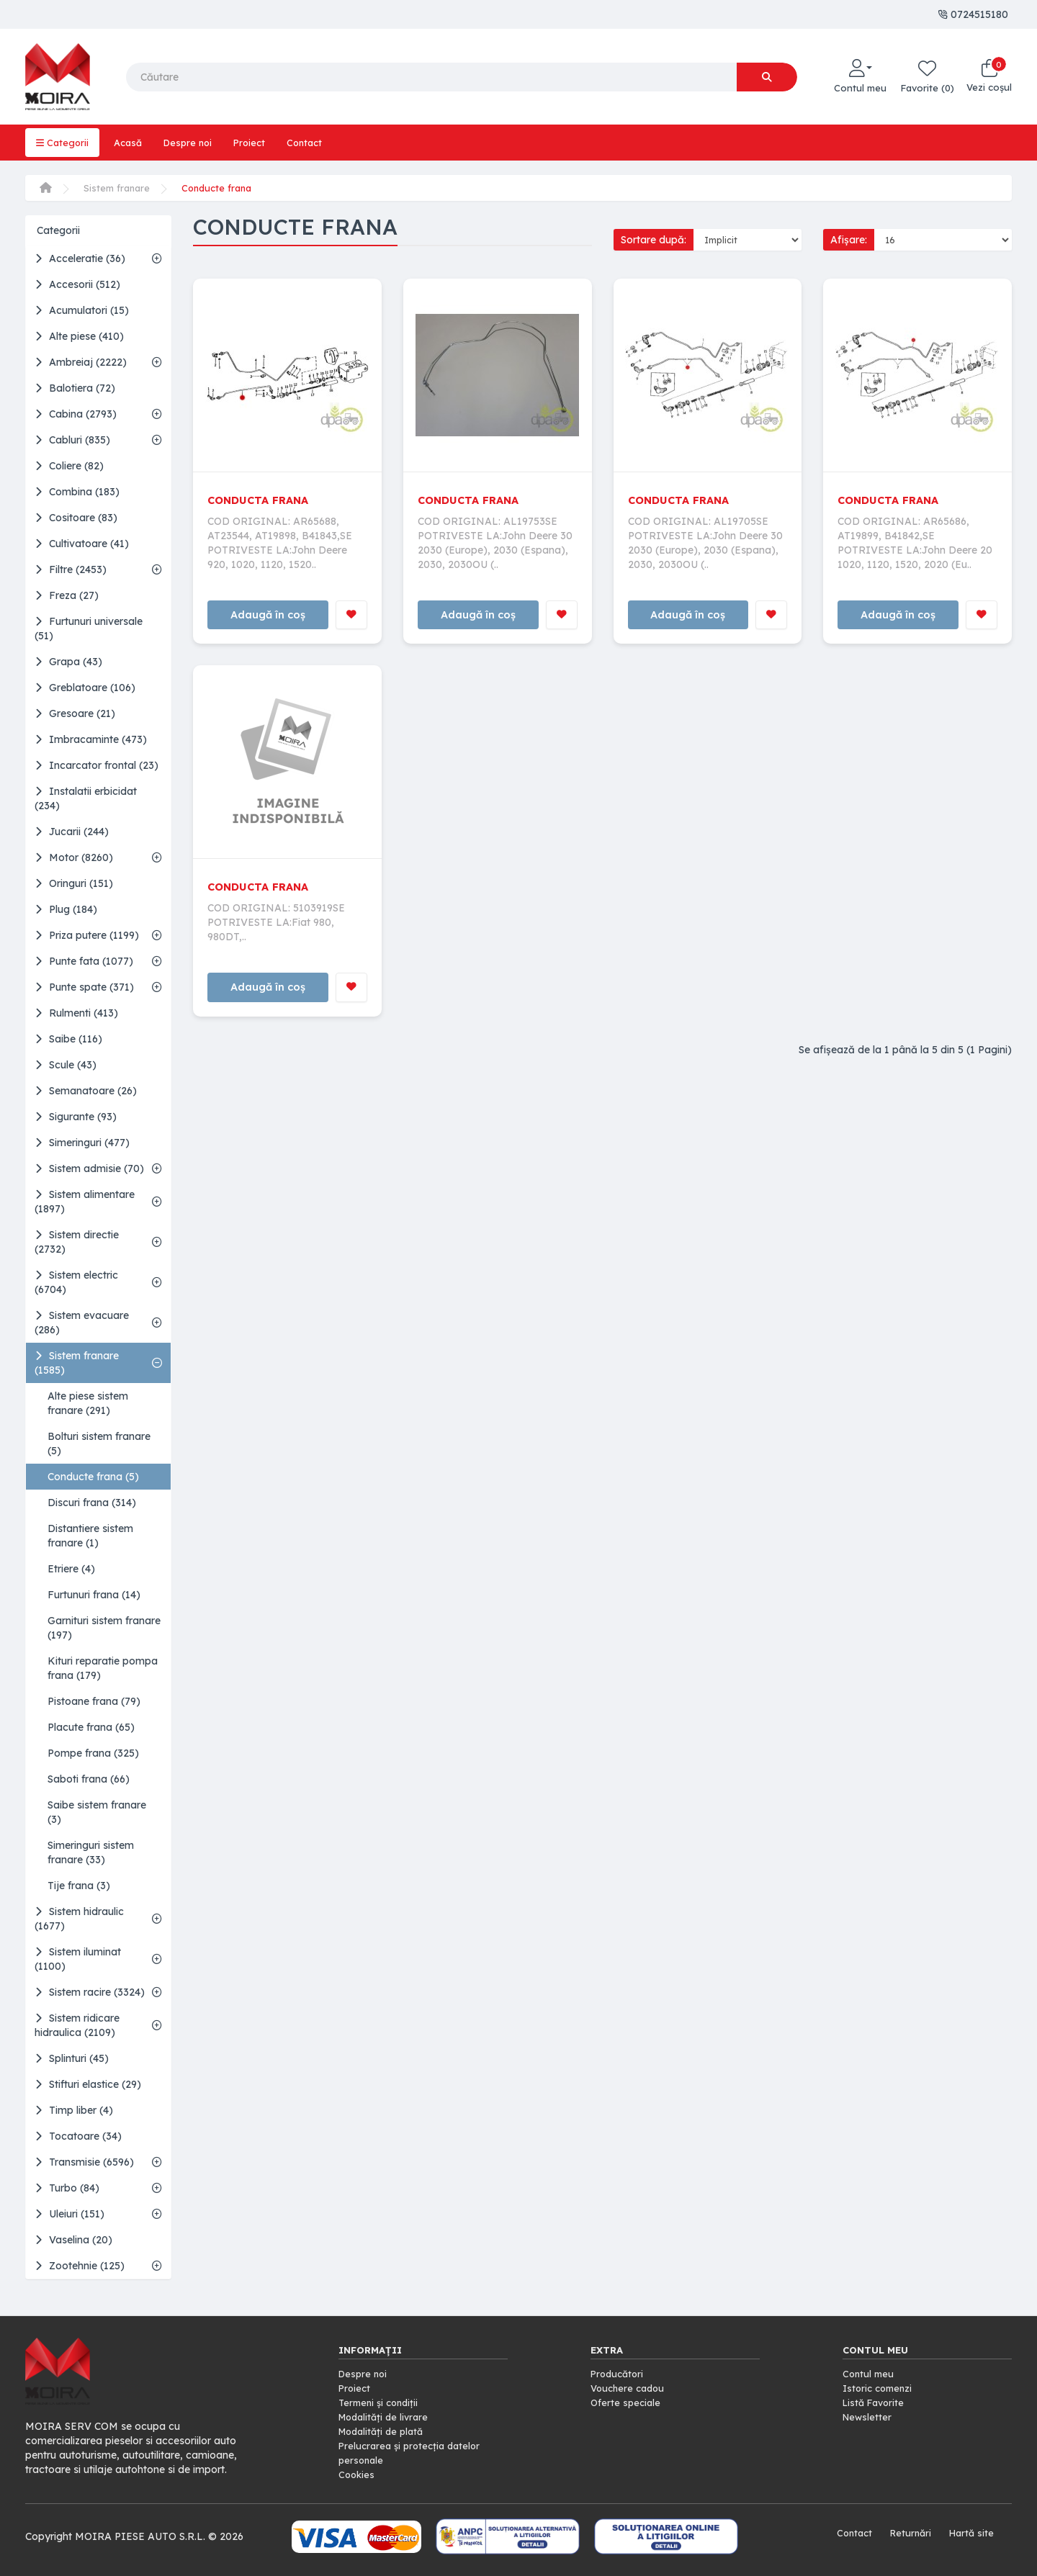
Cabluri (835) (72, 439)
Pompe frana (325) (93, 1753)
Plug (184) (66, 909)
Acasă (131, 142)
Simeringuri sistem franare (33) (91, 1852)
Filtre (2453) (71, 569)
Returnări (906, 2532)
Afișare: (848, 239)
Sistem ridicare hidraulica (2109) (77, 2025)
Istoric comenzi (880, 2388)
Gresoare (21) (75, 713)
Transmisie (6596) (84, 2162)
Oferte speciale (627, 2402)
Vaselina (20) (73, 2239)
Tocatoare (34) (78, 2136)
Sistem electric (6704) (76, 1282)
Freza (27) (67, 595)
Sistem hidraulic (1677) (79, 1918)
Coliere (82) (69, 465)
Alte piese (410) (79, 336)
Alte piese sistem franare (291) (88, 1403)
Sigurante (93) (76, 1116)
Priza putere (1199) (87, 935)
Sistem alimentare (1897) (85, 1201)
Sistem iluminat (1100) (78, 1959)
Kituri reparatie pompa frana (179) (103, 1668)
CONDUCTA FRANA (261, 499)
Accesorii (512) (77, 284)
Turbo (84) (67, 2187)
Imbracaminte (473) (91, 739)
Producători (619, 2373)
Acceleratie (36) (80, 258)
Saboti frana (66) (89, 1779)
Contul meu (870, 2373)
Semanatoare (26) (86, 1090)
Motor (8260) (74, 857)
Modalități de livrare (386, 2416)
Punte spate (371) (84, 987)
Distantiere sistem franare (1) (90, 1535)
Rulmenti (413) (76, 1012)
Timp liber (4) (74, 2110)
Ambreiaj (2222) (81, 362)
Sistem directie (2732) (77, 1242)
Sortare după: (653, 239)
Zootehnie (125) (80, 2265)
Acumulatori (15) (82, 310)
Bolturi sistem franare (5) (99, 1443)
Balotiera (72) (75, 388)
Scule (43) (65, 1064)
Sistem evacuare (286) (82, 1322)
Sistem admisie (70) (89, 1168)
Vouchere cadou (630, 2388)
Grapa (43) (68, 661)
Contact (316, 142)
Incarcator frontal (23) (96, 765)
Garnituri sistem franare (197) (104, 1627)
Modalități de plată (384, 2431)
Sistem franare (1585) (77, 1363)
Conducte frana (222, 187)
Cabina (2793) (76, 413)
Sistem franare (118, 187)
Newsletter (868, 2416)
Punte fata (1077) (84, 961)
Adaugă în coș (268, 615)
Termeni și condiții (381, 2402)
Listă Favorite (876, 2402)
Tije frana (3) (79, 1885)
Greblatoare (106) (85, 687)
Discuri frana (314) (92, 1502)
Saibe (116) (68, 1038)
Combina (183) (77, 491)
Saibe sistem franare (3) (97, 1812)
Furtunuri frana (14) (94, 1594)
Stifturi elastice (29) (88, 2084)
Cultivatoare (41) (82, 543)
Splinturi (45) (72, 2058)
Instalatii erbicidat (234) (86, 798)
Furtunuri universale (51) (89, 628)
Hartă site (970, 2532)
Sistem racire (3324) (90, 1992)
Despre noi (194, 142)
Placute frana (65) (91, 1727)
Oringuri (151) (74, 883)
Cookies (357, 2474)
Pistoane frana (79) (94, 1701)
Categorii (63, 142)
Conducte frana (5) (93, 1476)
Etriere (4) (71, 1568)
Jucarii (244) (72, 831)
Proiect (259, 142)
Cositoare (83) (76, 517)
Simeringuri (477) (82, 1142)
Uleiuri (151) (69, 2213)
